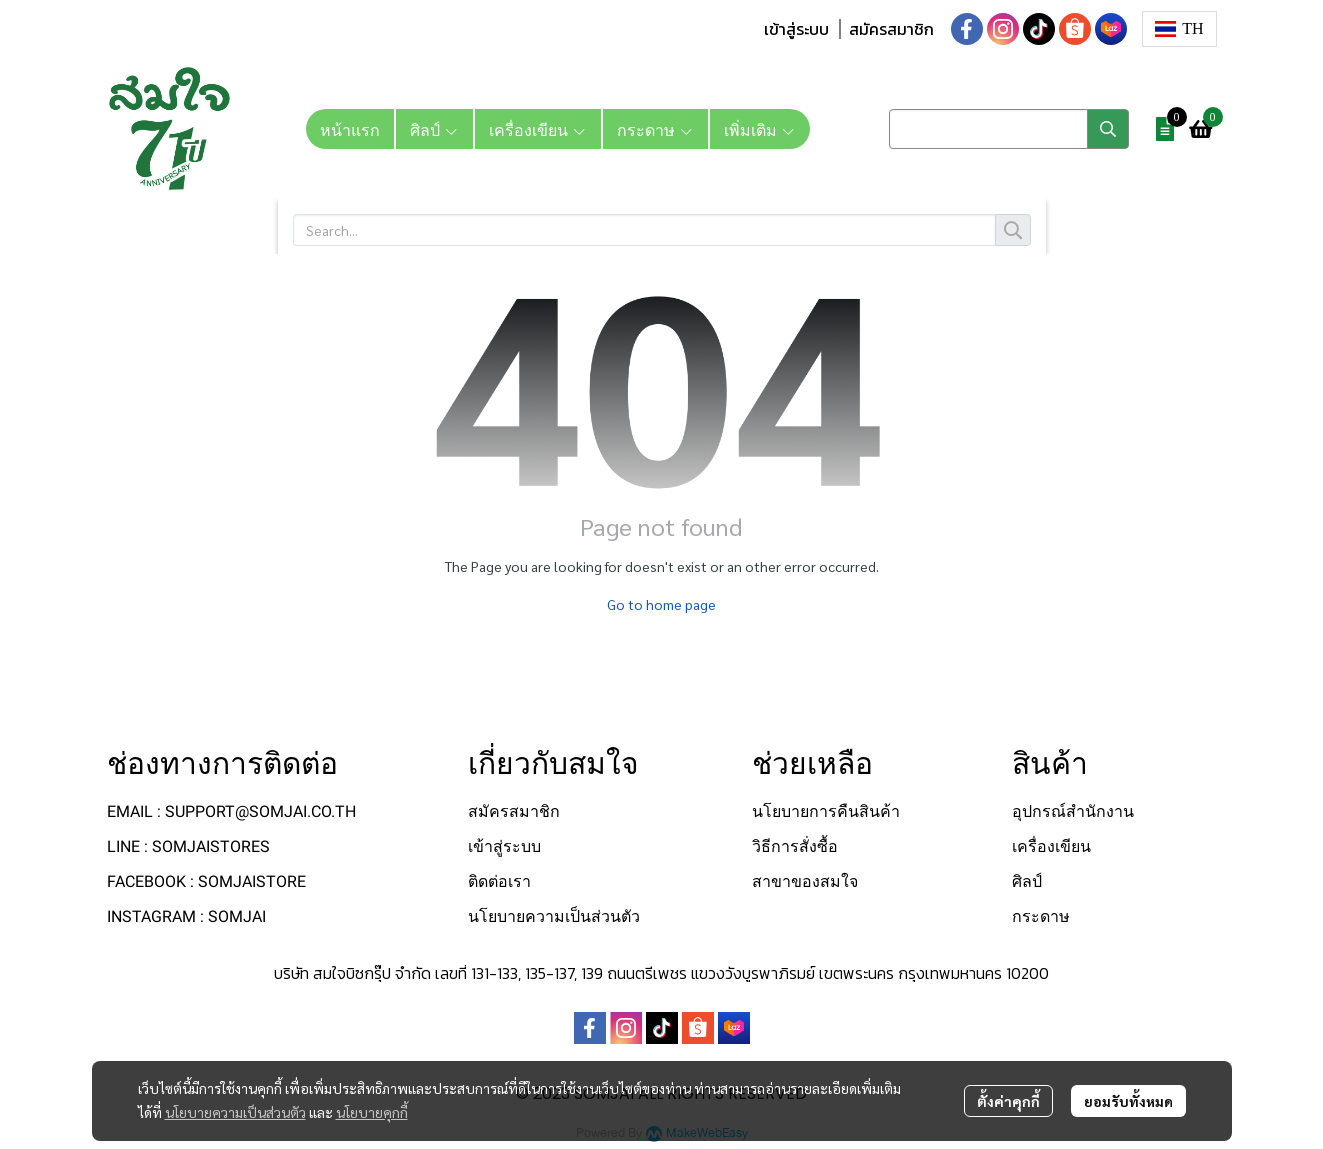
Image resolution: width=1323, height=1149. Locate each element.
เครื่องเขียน (1051, 846)
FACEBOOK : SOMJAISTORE (206, 881)
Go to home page (661, 604)
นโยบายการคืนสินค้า (826, 811)
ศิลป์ (1027, 881)
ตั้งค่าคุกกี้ (1008, 1101)
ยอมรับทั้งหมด (1128, 1101)
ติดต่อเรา (499, 881)
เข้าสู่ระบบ (796, 29)
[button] (1179, 29)
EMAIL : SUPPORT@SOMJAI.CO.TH (231, 811)
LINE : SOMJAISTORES (188, 846)
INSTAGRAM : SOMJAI (186, 916)
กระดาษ (1041, 916)
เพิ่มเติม (760, 129)
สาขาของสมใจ (805, 881)
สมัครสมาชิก (891, 29)
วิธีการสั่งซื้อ (795, 846)
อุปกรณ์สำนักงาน (1073, 811)
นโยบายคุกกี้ (372, 1112)
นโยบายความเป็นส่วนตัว (235, 1112)
